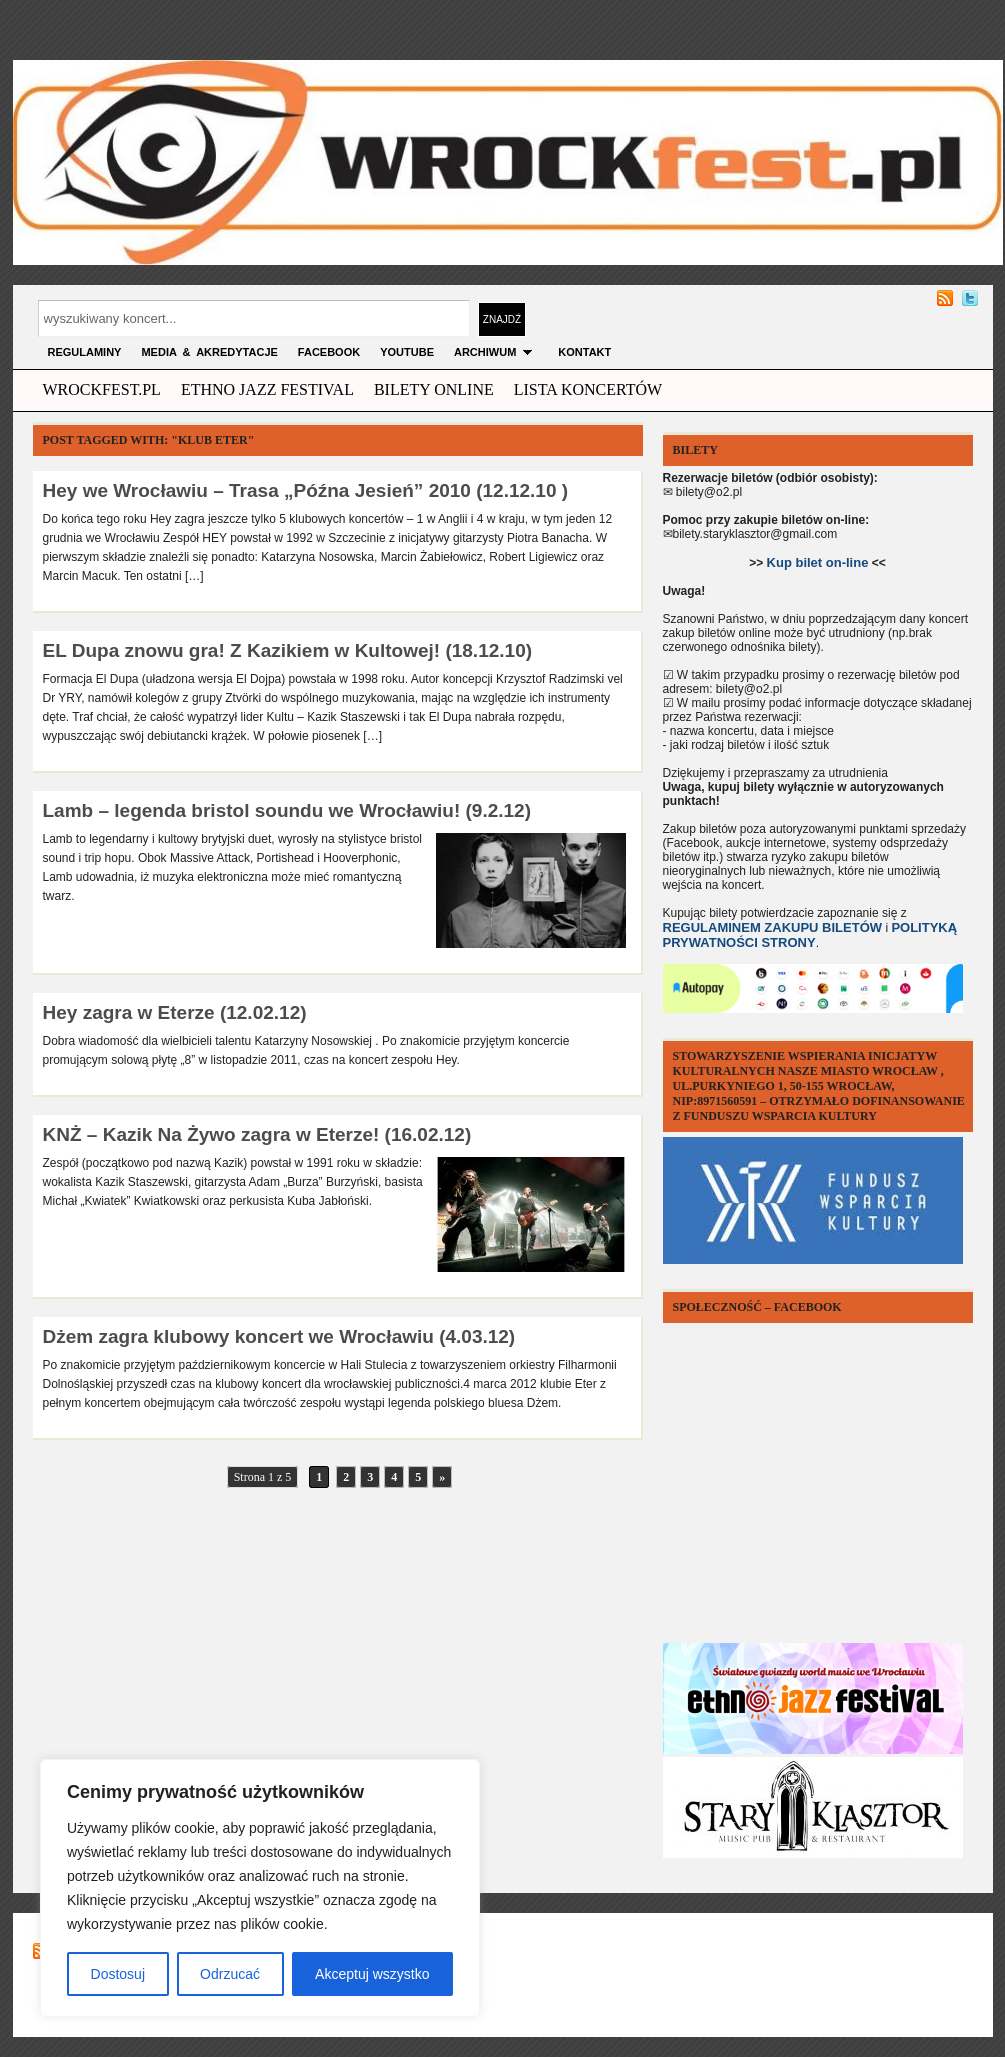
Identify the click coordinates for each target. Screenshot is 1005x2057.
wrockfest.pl (102, 389)
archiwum (496, 352)
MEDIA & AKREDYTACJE (209, 352)
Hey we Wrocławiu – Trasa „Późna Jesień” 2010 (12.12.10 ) (306, 490)
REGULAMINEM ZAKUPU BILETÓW (773, 927)
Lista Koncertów (588, 389)
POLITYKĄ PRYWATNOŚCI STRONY (810, 935)
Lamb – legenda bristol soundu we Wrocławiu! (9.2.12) (287, 810)
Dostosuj (118, 1974)
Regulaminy (85, 352)
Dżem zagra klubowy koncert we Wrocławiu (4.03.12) (279, 1336)
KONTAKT (584, 352)
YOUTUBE (407, 352)
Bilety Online (434, 389)
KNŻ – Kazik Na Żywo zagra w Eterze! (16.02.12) (257, 1134)
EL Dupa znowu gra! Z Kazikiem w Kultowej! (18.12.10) (288, 650)
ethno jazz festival (267, 389)
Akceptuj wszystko (372, 1974)
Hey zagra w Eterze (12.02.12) (175, 1012)
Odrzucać (230, 1974)
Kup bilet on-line (818, 562)
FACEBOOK (329, 352)
